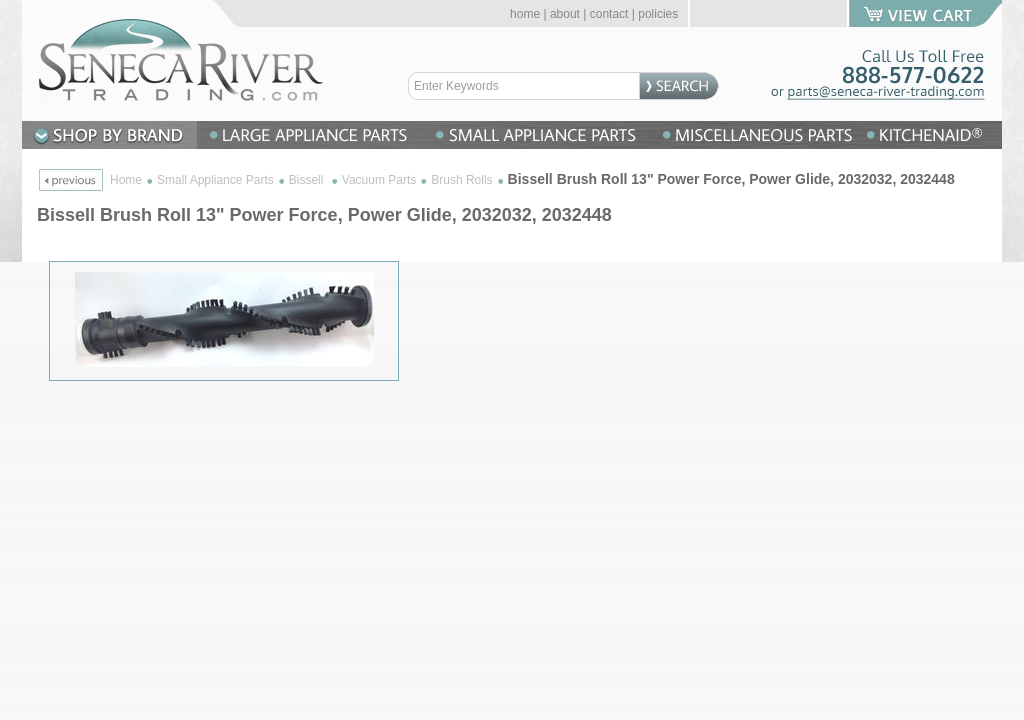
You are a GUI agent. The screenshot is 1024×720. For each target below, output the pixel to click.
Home (126, 180)
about (565, 14)
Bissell (308, 180)
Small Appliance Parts (215, 180)
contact (609, 14)
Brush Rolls (461, 180)
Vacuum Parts (379, 180)
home (525, 14)
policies (658, 14)
